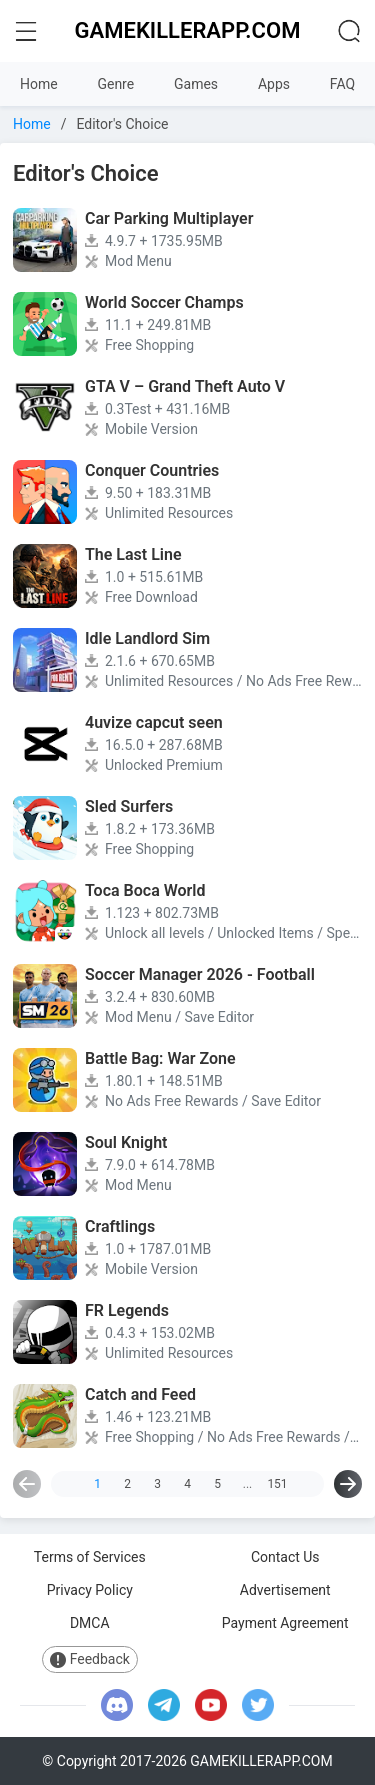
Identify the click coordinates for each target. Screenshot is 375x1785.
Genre (115, 84)
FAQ (342, 84)
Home (39, 84)
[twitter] (258, 1705)
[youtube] (211, 1705)
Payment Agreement (285, 1623)
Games (196, 84)
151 (277, 1484)
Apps (274, 84)
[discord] (117, 1705)
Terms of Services (90, 1557)
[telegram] (164, 1705)
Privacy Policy (90, 1590)
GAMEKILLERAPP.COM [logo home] (188, 30)
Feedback (90, 1659)
